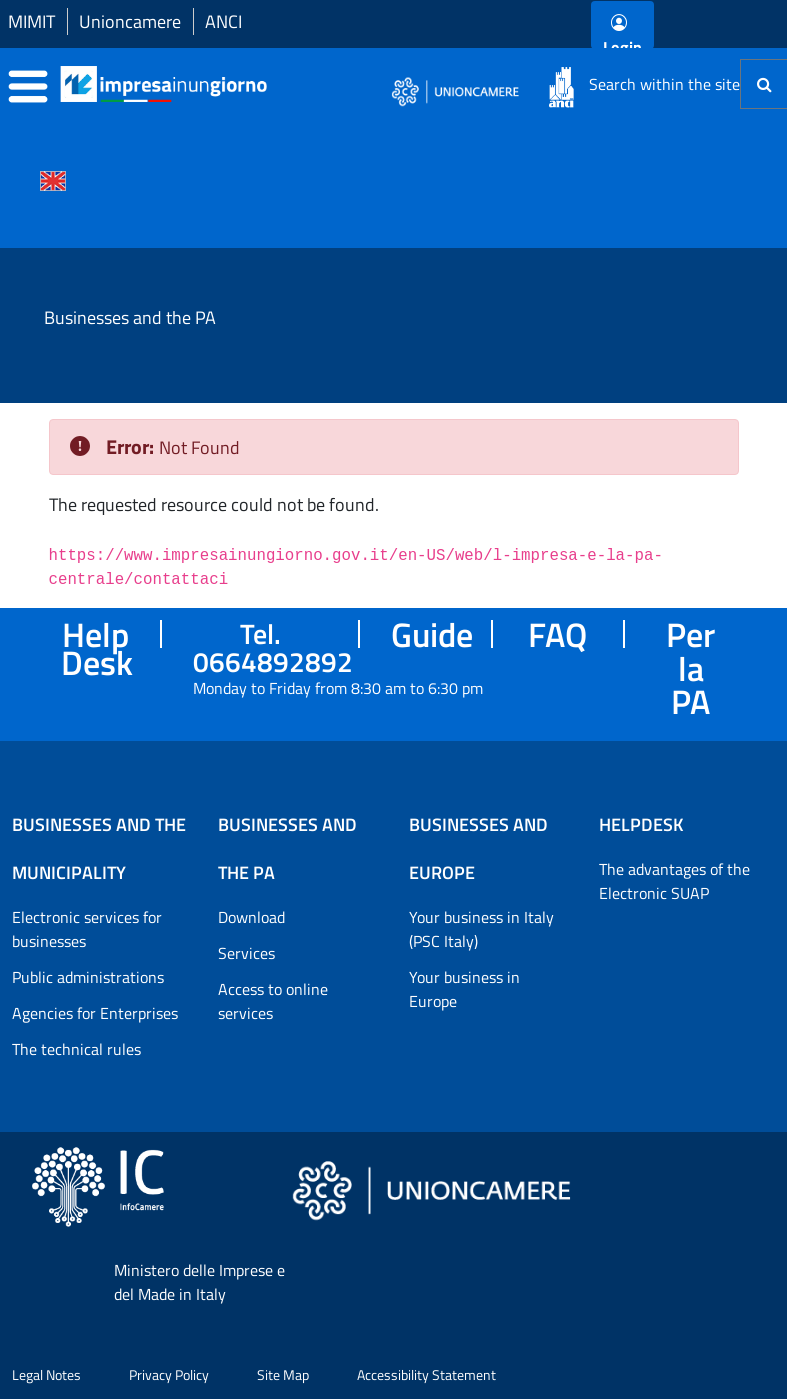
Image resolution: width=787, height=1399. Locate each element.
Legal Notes (46, 1374)
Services (246, 953)
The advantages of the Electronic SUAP (674, 881)
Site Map (283, 1374)
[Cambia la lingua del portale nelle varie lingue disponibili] (53, 179)
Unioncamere (130, 21)
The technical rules (76, 1049)
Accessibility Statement (426, 1374)
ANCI (223, 21)
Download (251, 917)
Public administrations (88, 977)
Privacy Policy (169, 1374)
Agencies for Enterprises (95, 1013)
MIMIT (31, 21)
